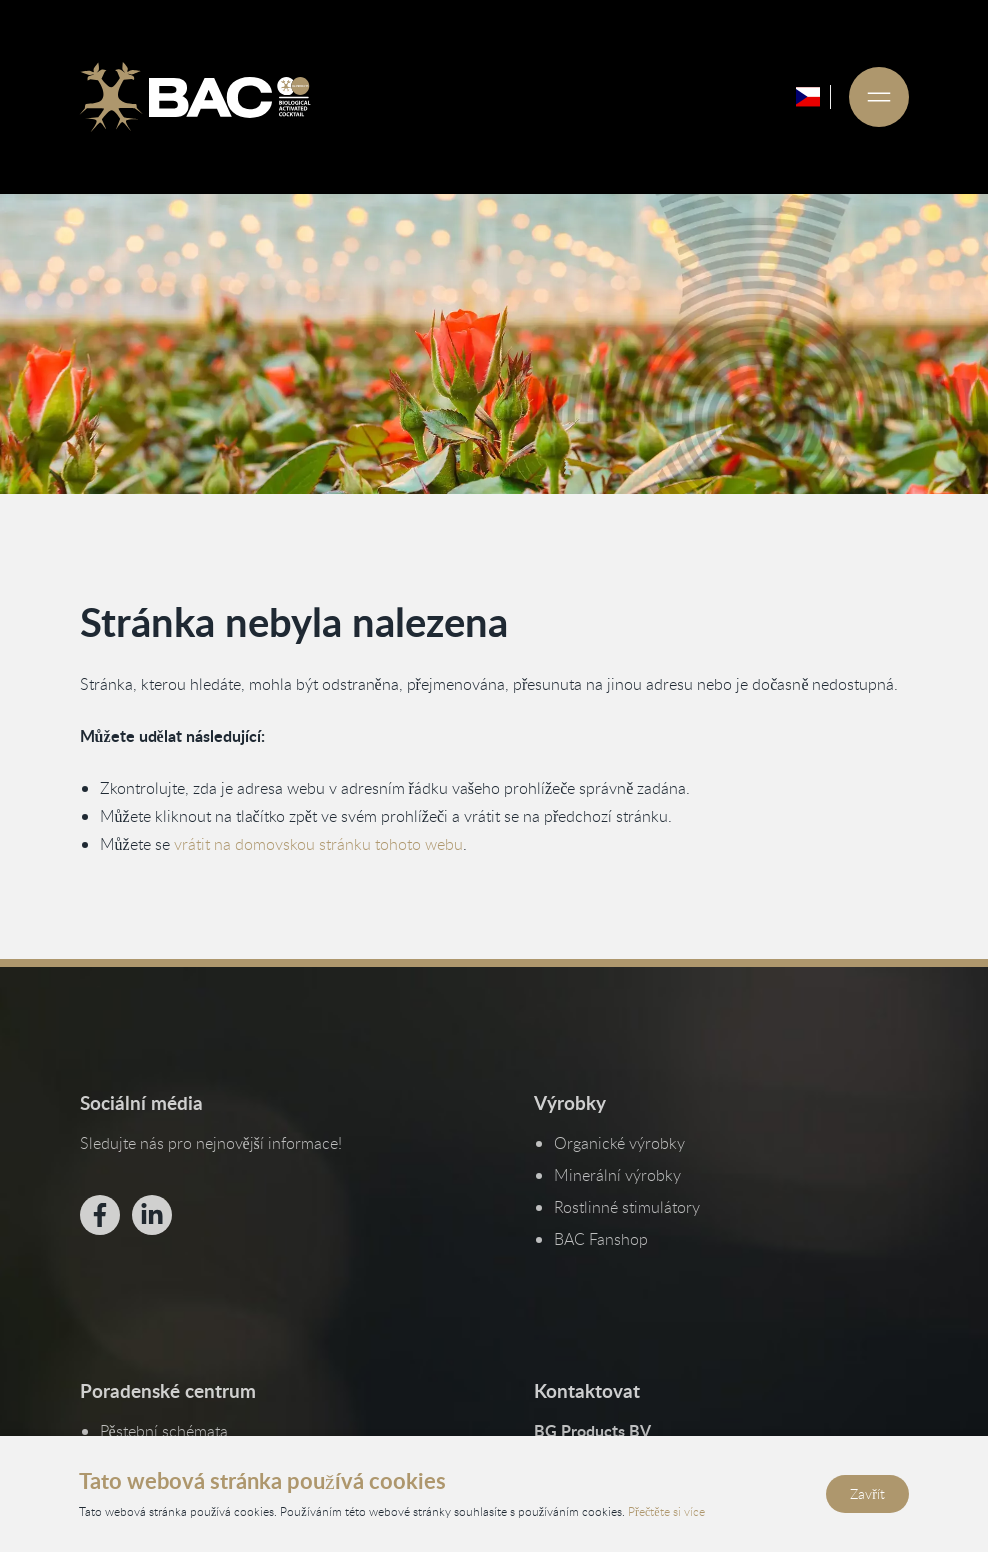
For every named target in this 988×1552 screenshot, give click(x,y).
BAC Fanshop (601, 1239)
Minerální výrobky (617, 1175)
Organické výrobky (619, 1143)
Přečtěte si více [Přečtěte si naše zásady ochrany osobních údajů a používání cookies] (666, 1510)
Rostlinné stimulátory (627, 1207)
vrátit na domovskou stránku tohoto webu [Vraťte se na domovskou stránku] (317, 844)
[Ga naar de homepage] (195, 97)
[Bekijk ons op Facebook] (99, 1215)
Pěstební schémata (163, 1431)
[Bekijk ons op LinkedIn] (151, 1215)
